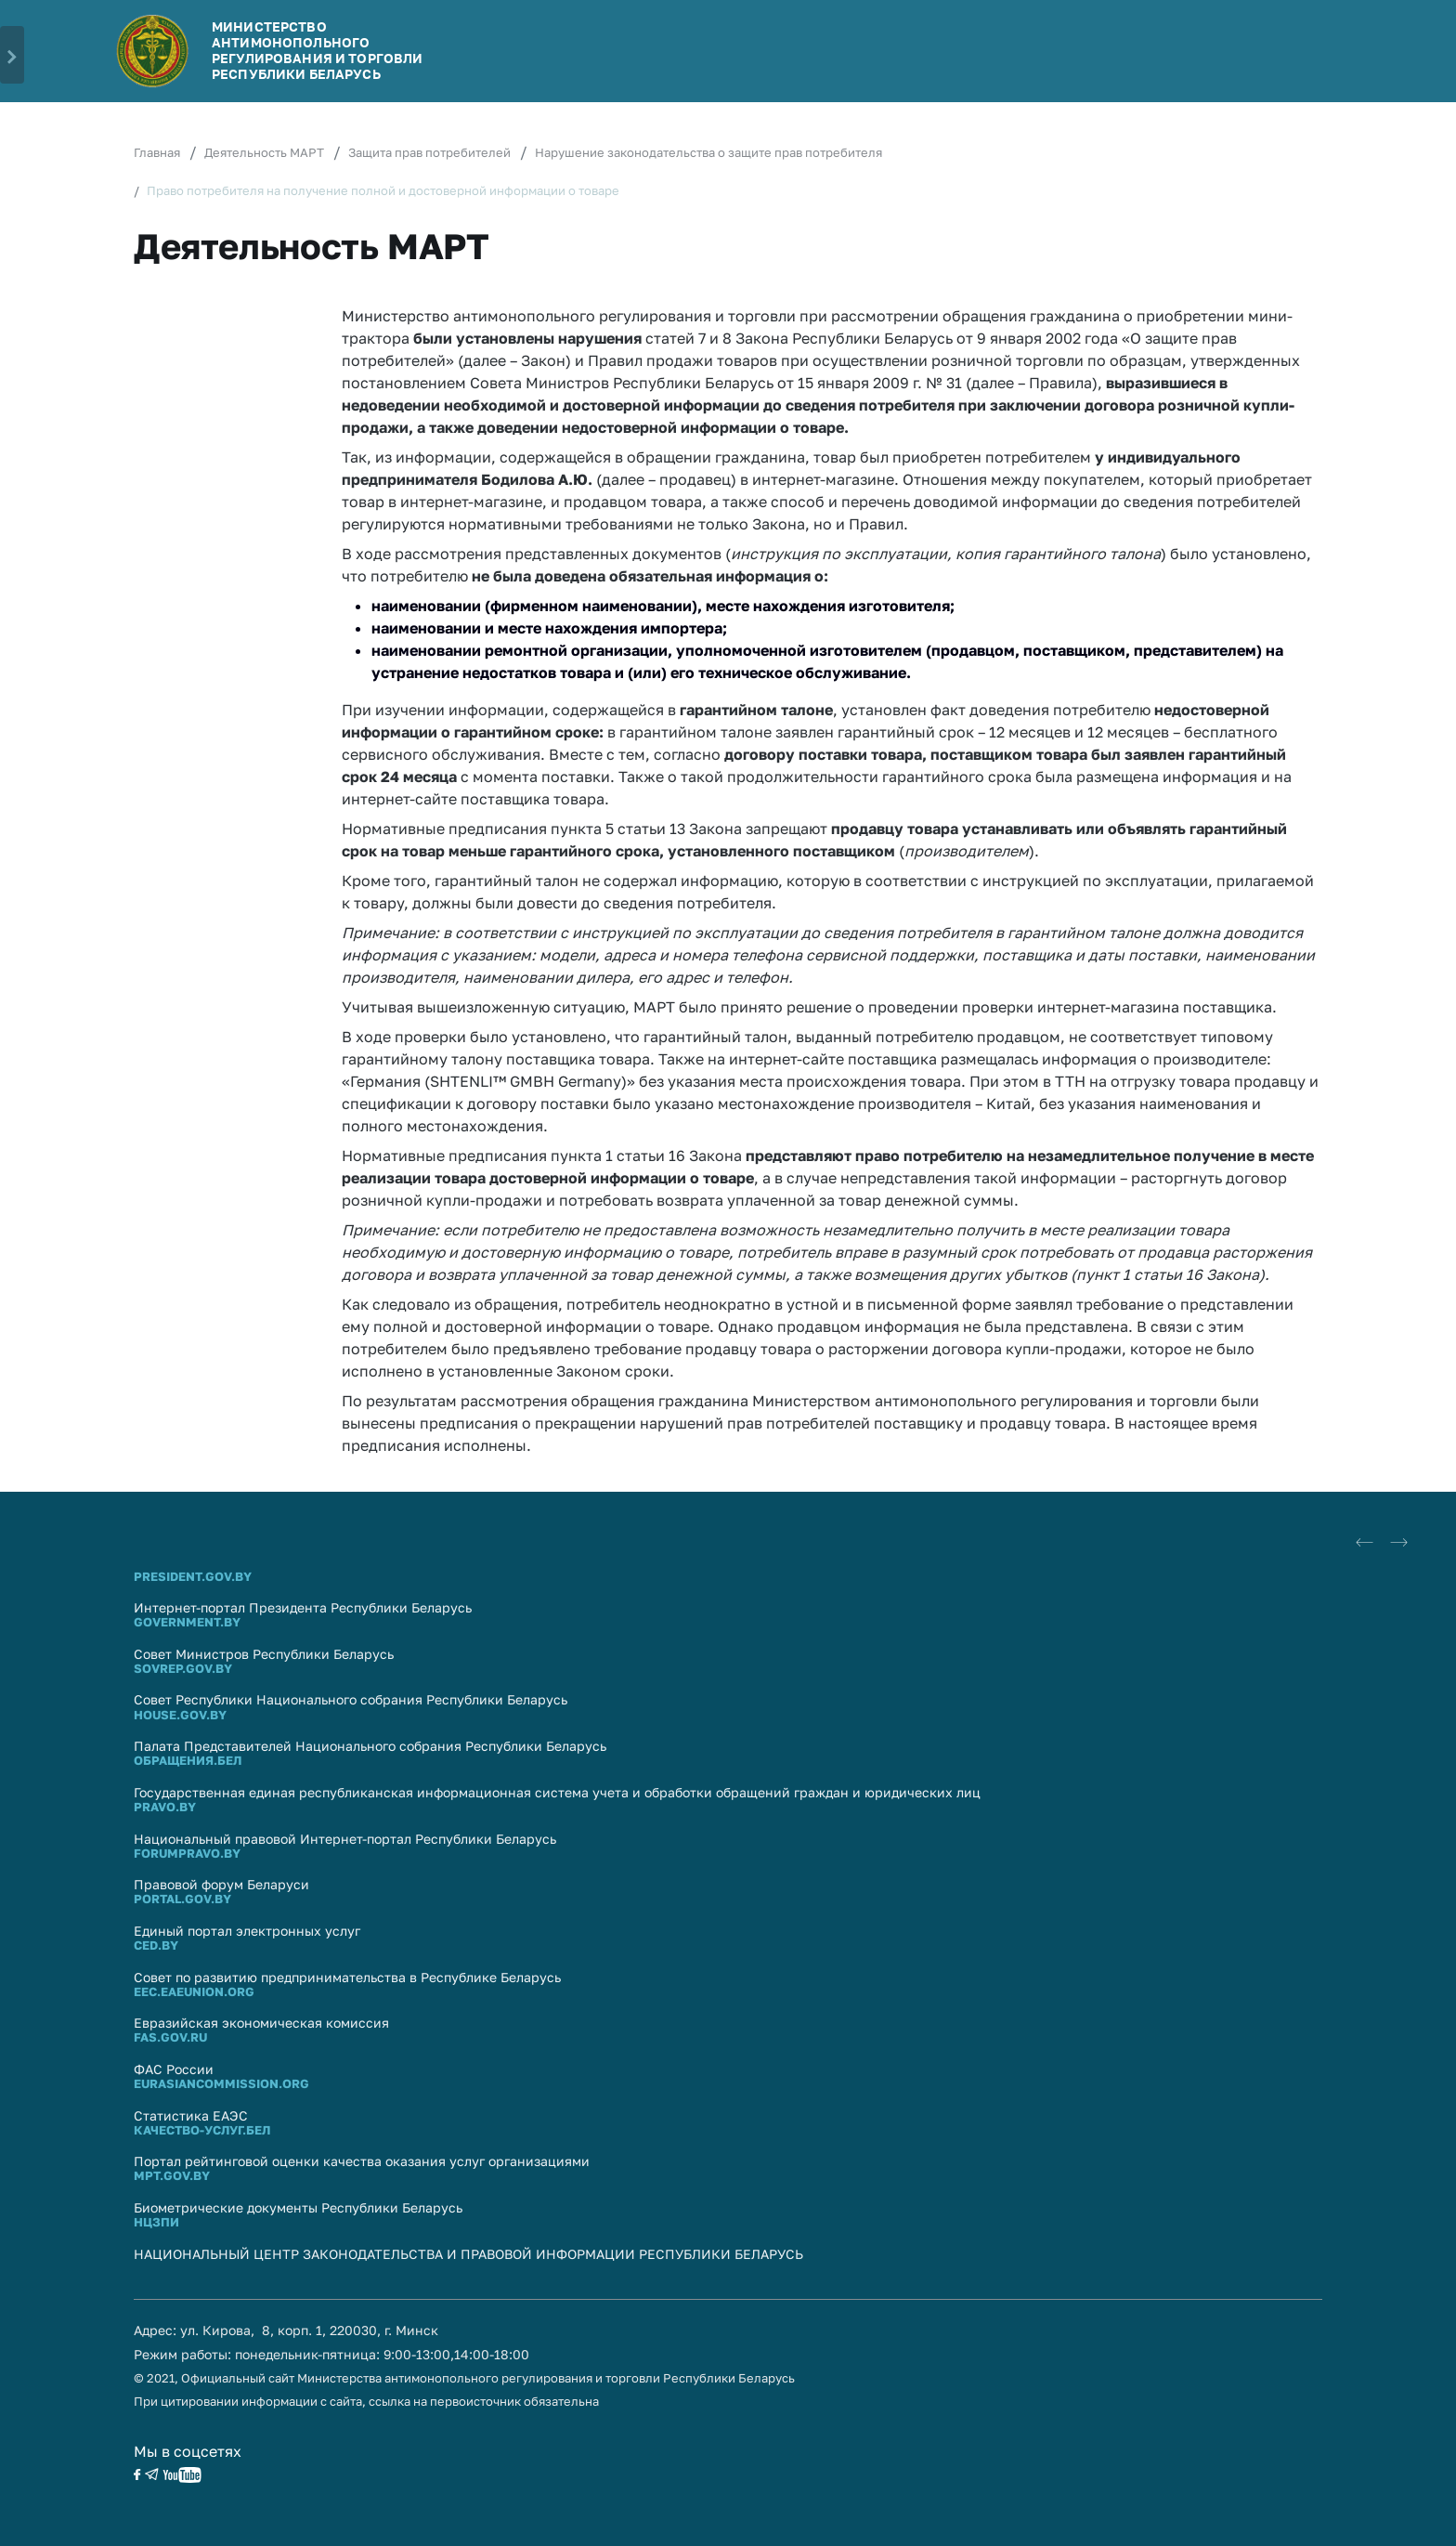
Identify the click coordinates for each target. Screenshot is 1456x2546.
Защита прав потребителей (429, 152)
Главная (157, 152)
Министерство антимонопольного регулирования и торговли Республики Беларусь (317, 50)
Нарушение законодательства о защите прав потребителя (708, 152)
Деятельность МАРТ (264, 152)
